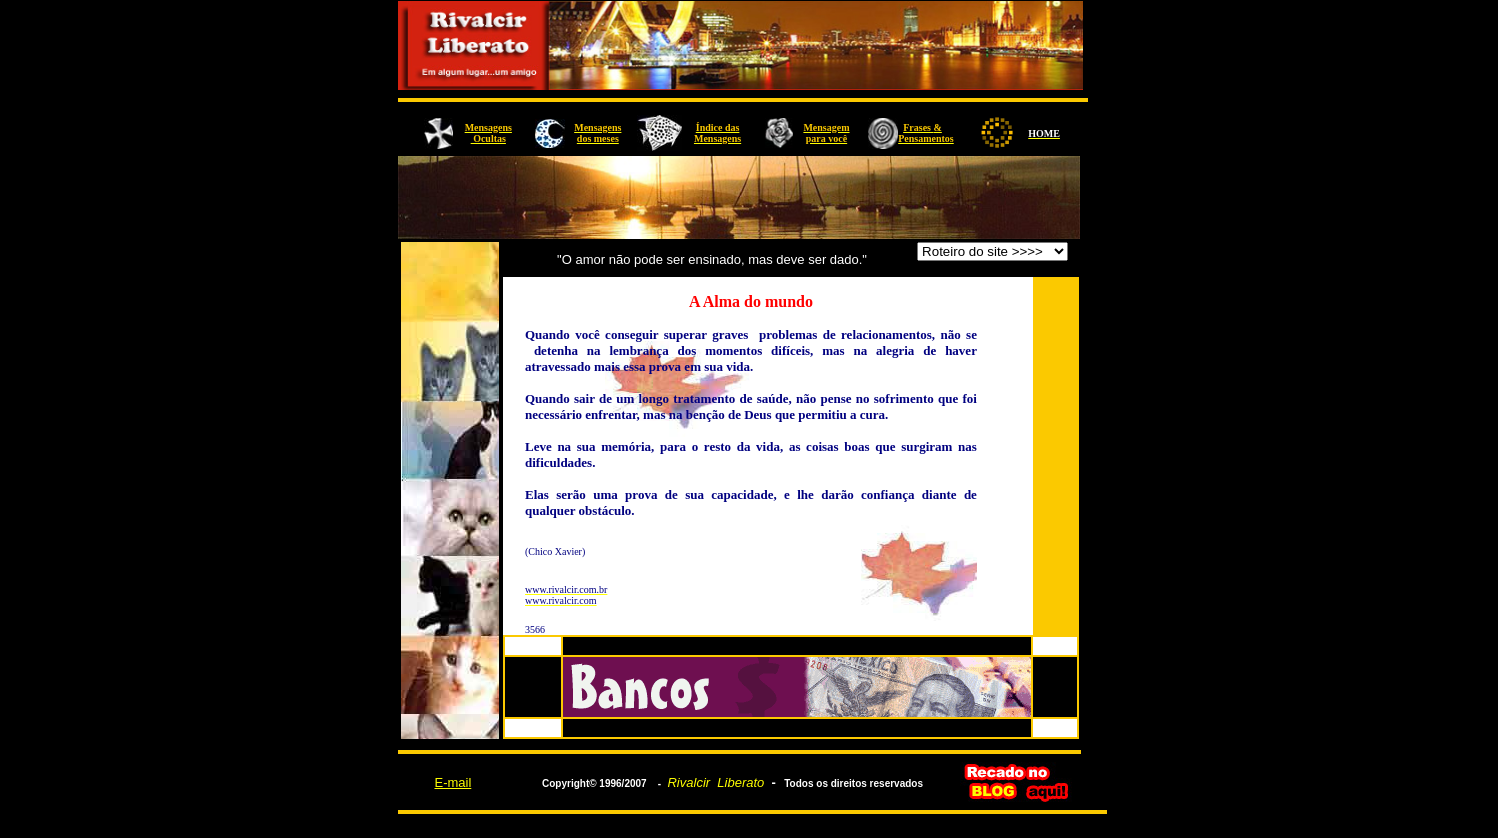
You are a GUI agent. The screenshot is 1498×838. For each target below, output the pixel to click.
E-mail (452, 782)
